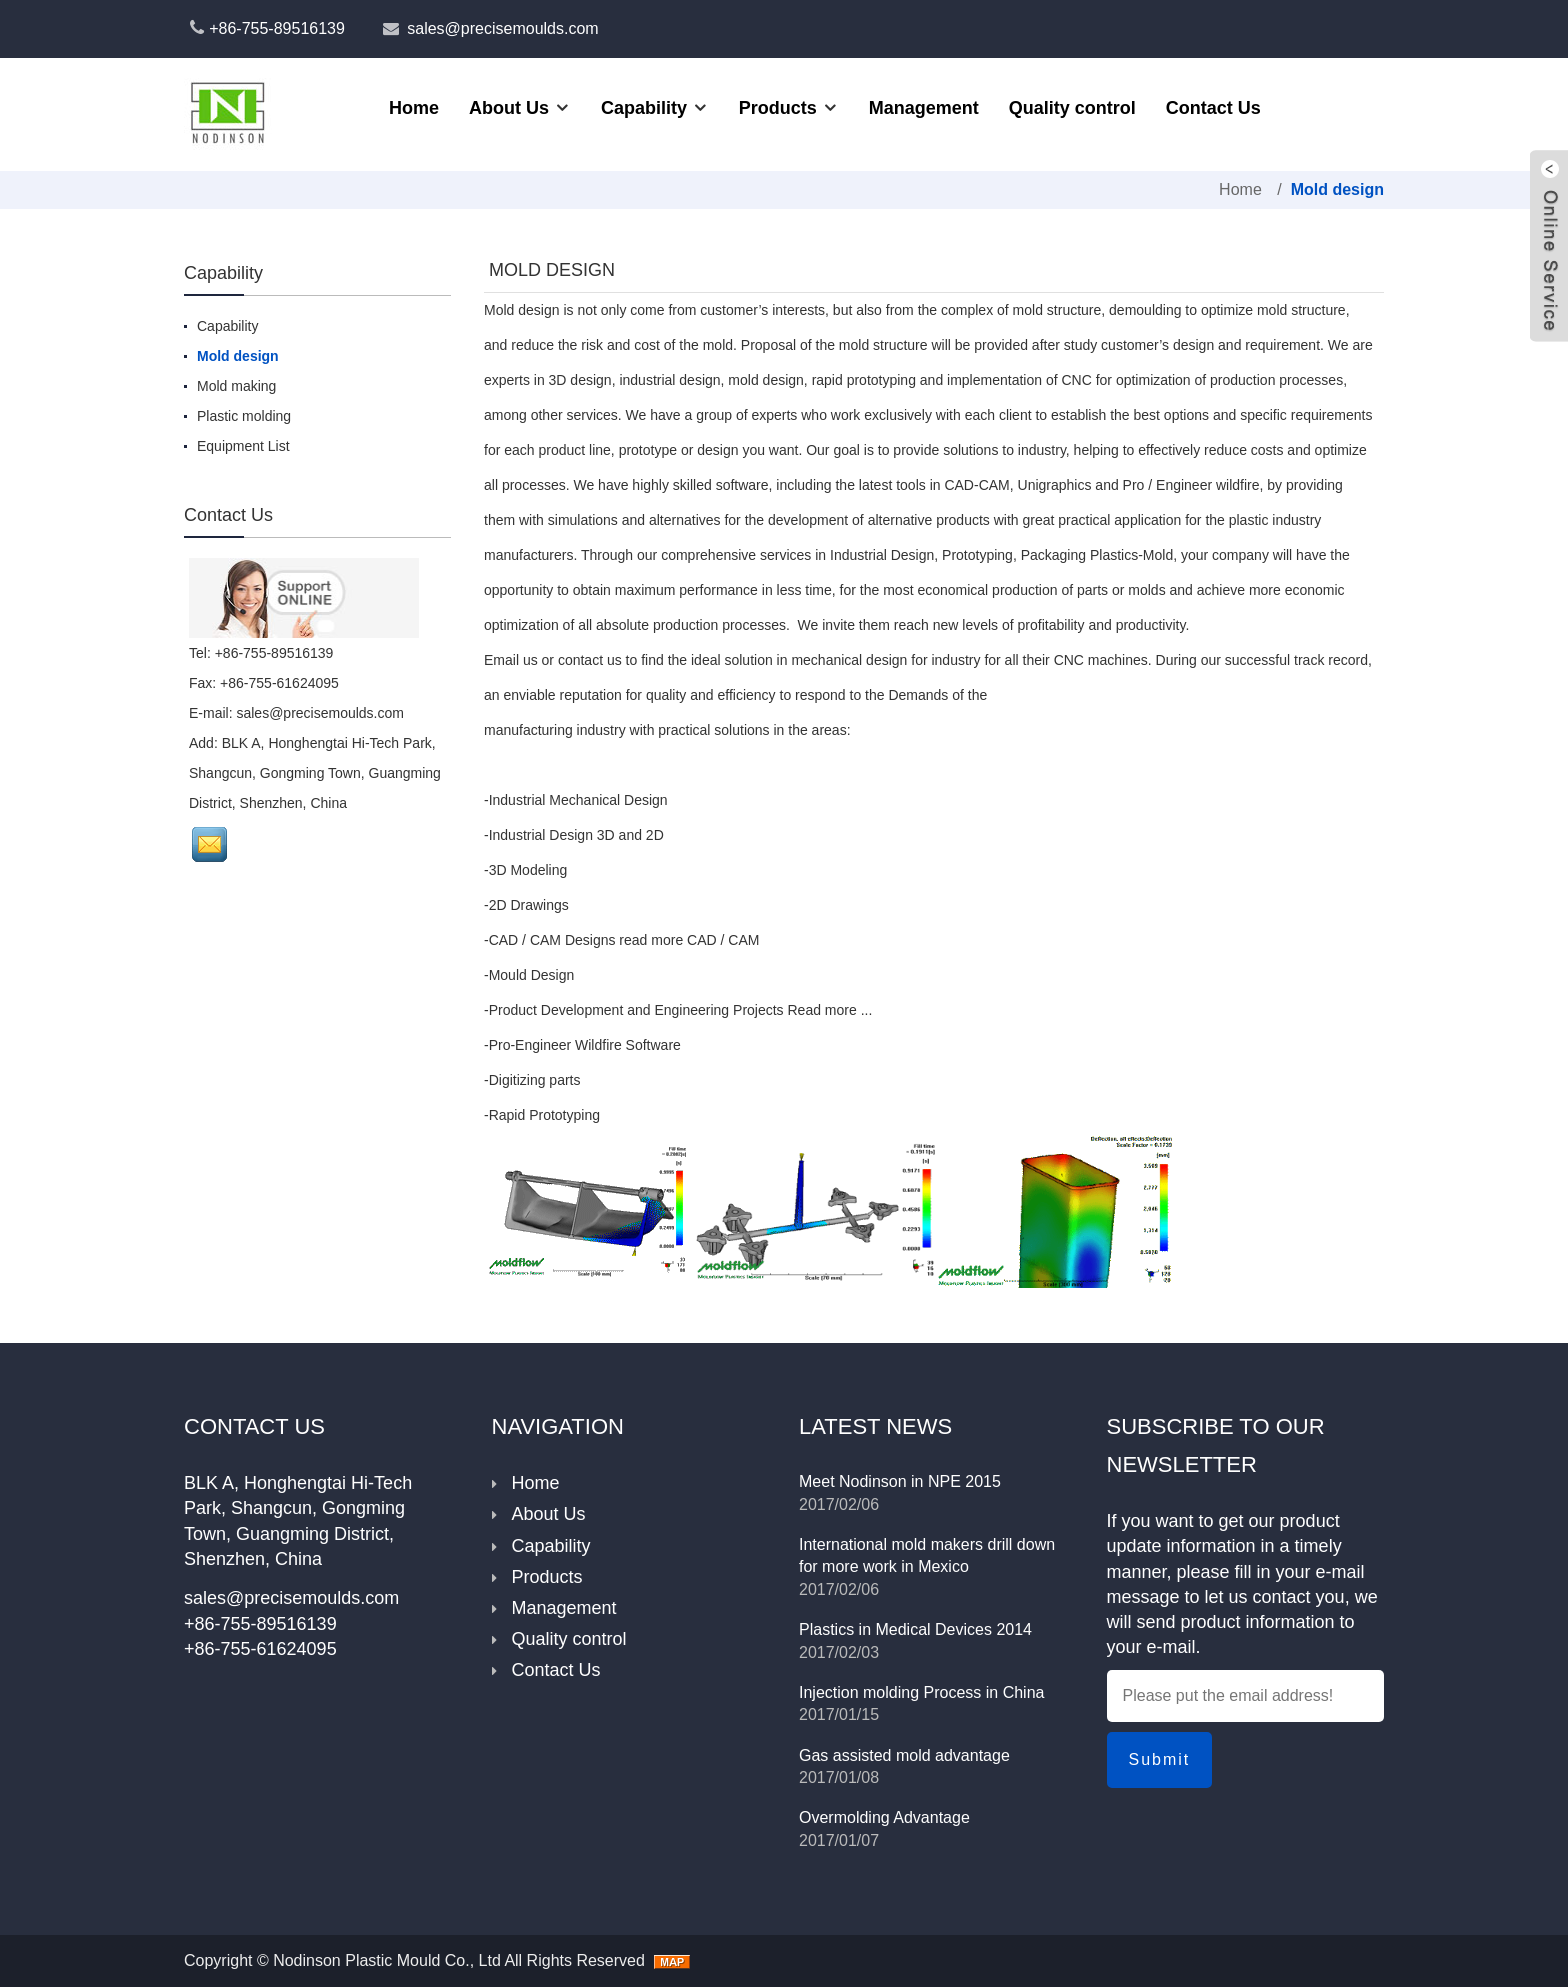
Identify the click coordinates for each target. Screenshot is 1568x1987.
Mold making (236, 386)
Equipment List (243, 446)
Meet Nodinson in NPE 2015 (900, 1481)
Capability (644, 108)
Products (778, 108)
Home (414, 108)
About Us (509, 108)
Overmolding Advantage (884, 1817)
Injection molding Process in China (921, 1692)
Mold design (1337, 189)
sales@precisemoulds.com (502, 28)
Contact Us (1213, 108)
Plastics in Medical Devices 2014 (915, 1629)
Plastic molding (244, 416)
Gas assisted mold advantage (904, 1755)
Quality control (1072, 108)
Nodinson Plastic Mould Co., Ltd (387, 1960)
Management (924, 108)
